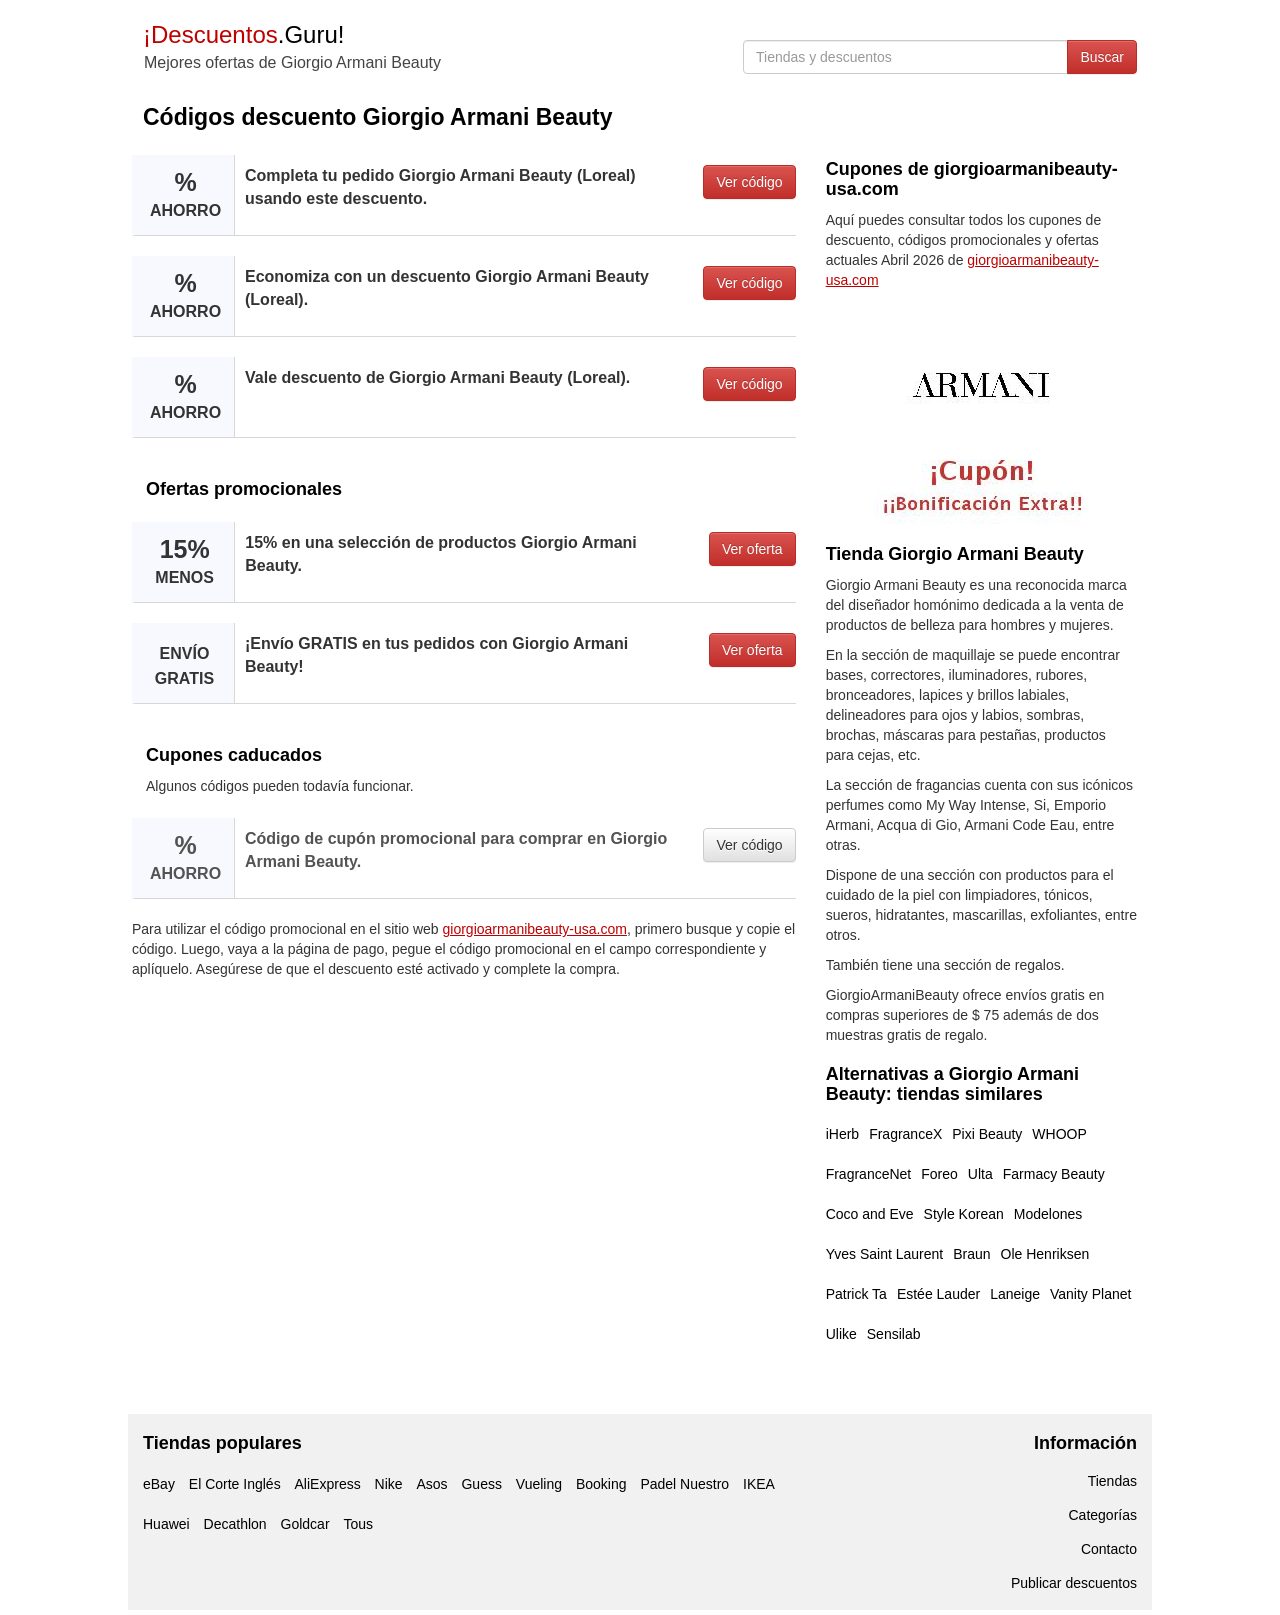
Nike (389, 1484)
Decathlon (235, 1524)
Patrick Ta (856, 1294)
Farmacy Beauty (1054, 1174)
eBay (159, 1484)
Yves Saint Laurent (885, 1254)
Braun (971, 1254)
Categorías (1103, 1515)
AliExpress (328, 1484)
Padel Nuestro (684, 1484)
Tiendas (1112, 1481)
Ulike (841, 1334)
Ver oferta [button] (752, 549)
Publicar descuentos (1074, 1583)
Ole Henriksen (1045, 1254)
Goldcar (305, 1524)
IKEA (759, 1484)
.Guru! (243, 34)
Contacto (1109, 1549)
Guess (481, 1484)
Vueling (539, 1484)
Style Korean (964, 1214)
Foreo (939, 1174)
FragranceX (905, 1134)
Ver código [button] (749, 182)
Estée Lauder (938, 1294)
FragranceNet (869, 1174)
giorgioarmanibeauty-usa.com (535, 929)
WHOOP (1059, 1134)
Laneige (1015, 1294)
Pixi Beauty (987, 1134)
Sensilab (894, 1334)
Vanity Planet (1090, 1294)
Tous (358, 1524)
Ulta (980, 1174)
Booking (601, 1484)
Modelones (1048, 1214)
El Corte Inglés (235, 1484)
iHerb (842, 1134)
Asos (431, 1484)
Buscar (1102, 57)
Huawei (166, 1524)
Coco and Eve (870, 1214)
